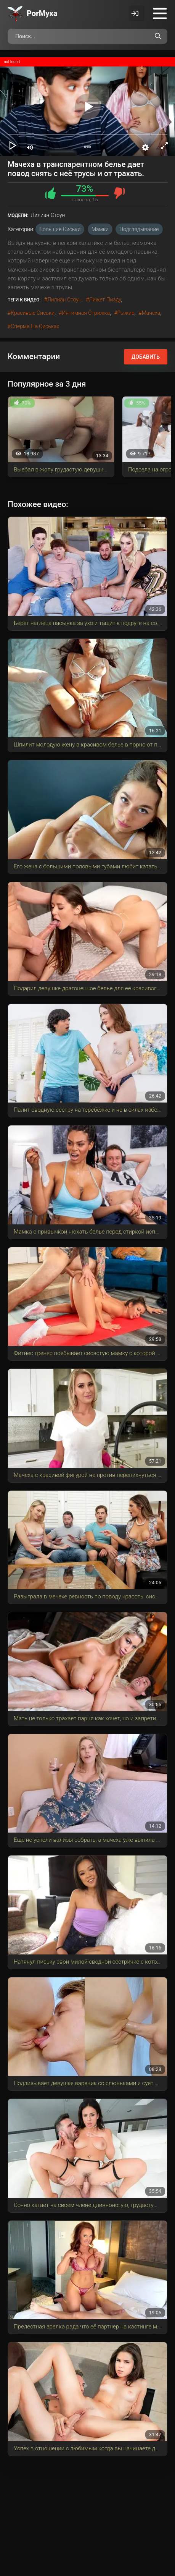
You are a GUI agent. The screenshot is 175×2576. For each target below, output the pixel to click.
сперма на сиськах (35, 326)
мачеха (151, 313)
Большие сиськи (59, 229)
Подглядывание (139, 229)
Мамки (100, 229)
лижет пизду (105, 299)
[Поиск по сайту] (157, 36)
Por (42, 13)
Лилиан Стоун (64, 299)
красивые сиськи (33, 313)
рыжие (125, 313)
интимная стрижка (86, 313)
